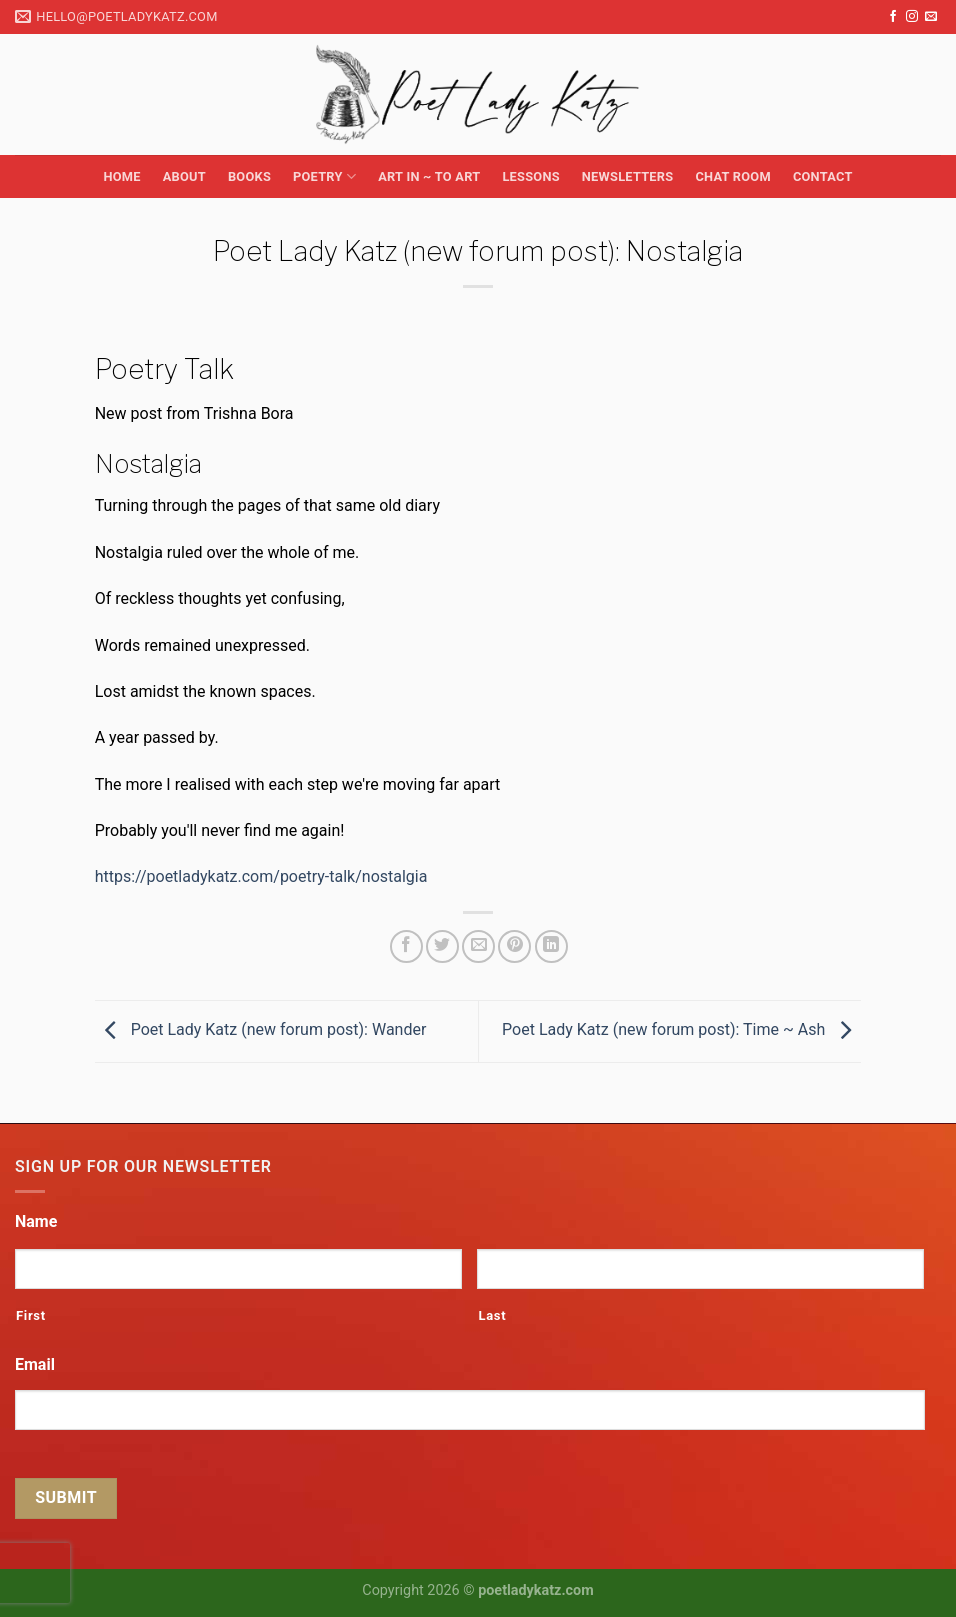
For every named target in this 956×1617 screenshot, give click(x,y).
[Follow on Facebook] (893, 17)
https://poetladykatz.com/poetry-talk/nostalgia (261, 876)
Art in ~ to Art (429, 176)
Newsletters (628, 176)
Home (121, 176)
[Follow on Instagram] (912, 17)
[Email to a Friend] (478, 946)
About (184, 176)
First (31, 1315)
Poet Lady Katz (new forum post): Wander (261, 1030)
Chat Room (732, 176)
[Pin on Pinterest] (514, 946)
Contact (823, 176)
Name (36, 1221)
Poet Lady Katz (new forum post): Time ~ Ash (681, 1030)
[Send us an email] (931, 17)
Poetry (324, 176)
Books (249, 176)
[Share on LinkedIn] (551, 946)
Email (35, 1364)
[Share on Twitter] (442, 946)
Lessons (530, 176)
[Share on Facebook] (406, 946)
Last (492, 1315)
